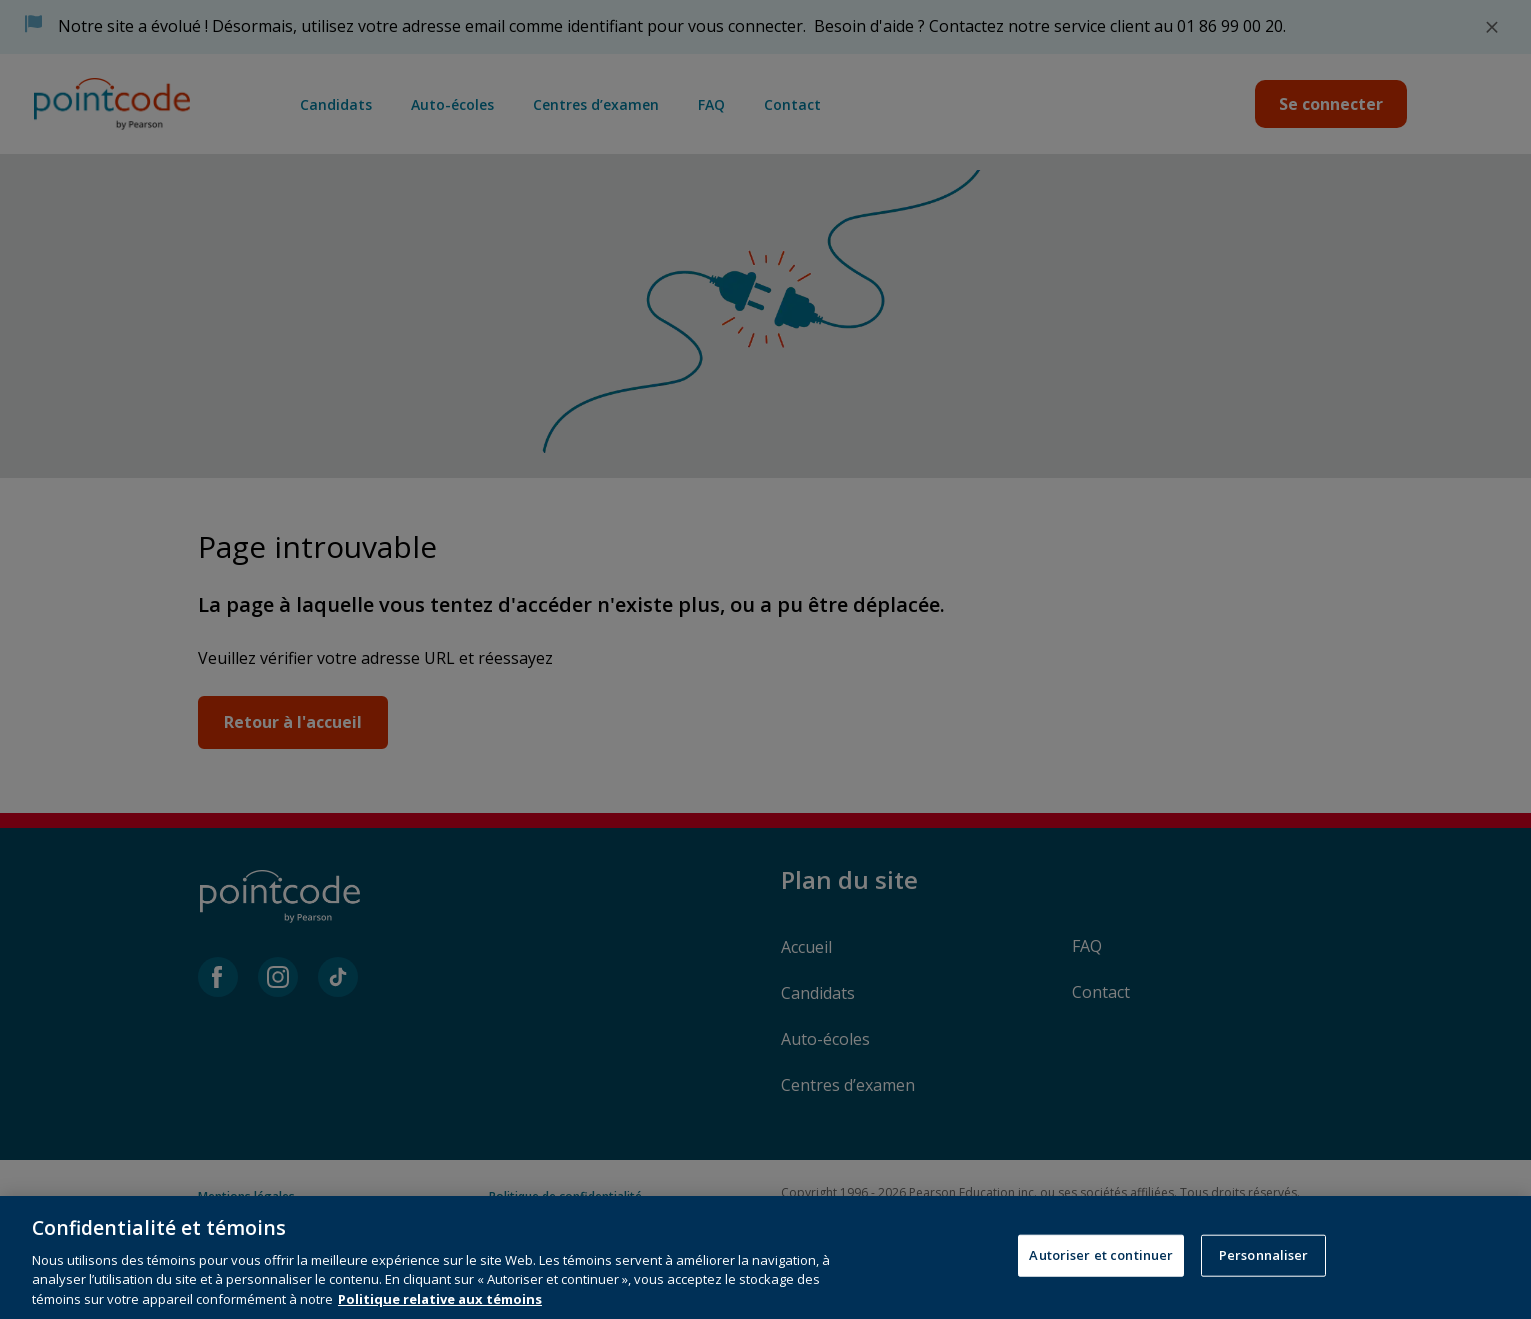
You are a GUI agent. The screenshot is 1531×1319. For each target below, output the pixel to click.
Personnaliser (1264, 1269)
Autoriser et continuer (1101, 1269)
